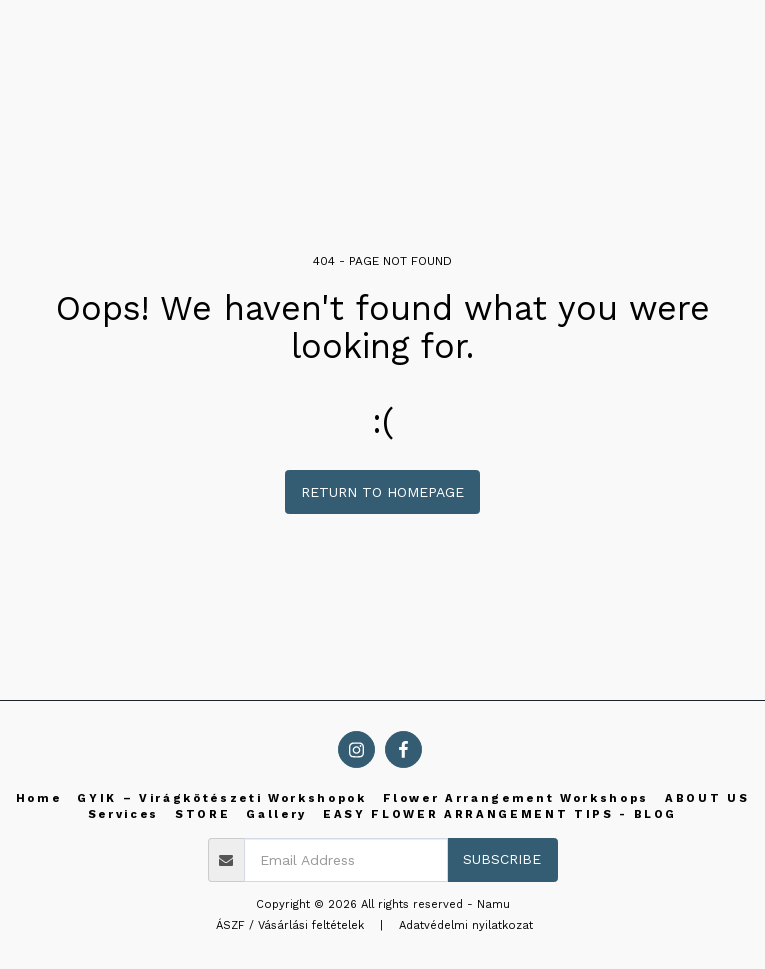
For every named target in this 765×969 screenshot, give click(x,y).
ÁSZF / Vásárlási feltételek (290, 925)
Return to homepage (382, 492)
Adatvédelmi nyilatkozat (466, 925)
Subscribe (502, 859)
